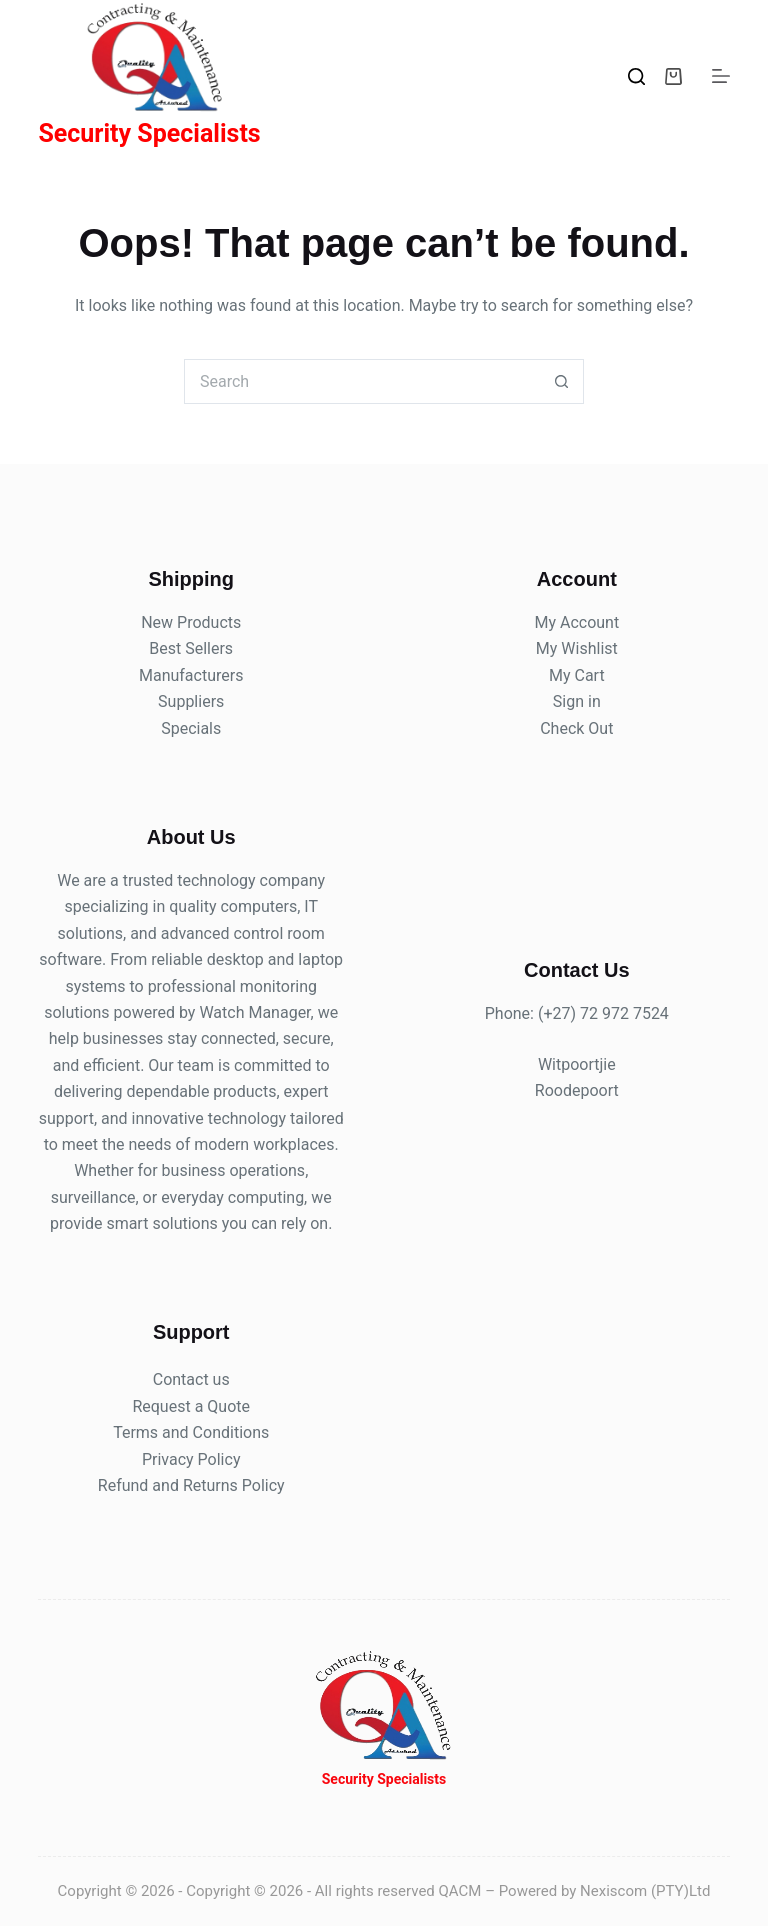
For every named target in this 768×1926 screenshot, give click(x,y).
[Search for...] (361, 381)
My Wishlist (577, 648)
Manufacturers (191, 675)
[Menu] (721, 76)
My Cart (577, 675)
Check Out (576, 728)
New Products (191, 622)
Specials (191, 728)
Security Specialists (149, 133)
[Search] (636, 76)
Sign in (577, 701)
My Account (576, 622)
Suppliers (191, 701)
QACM (460, 1891)
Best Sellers (191, 648)
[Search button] (561, 381)
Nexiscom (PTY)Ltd (645, 1891)
